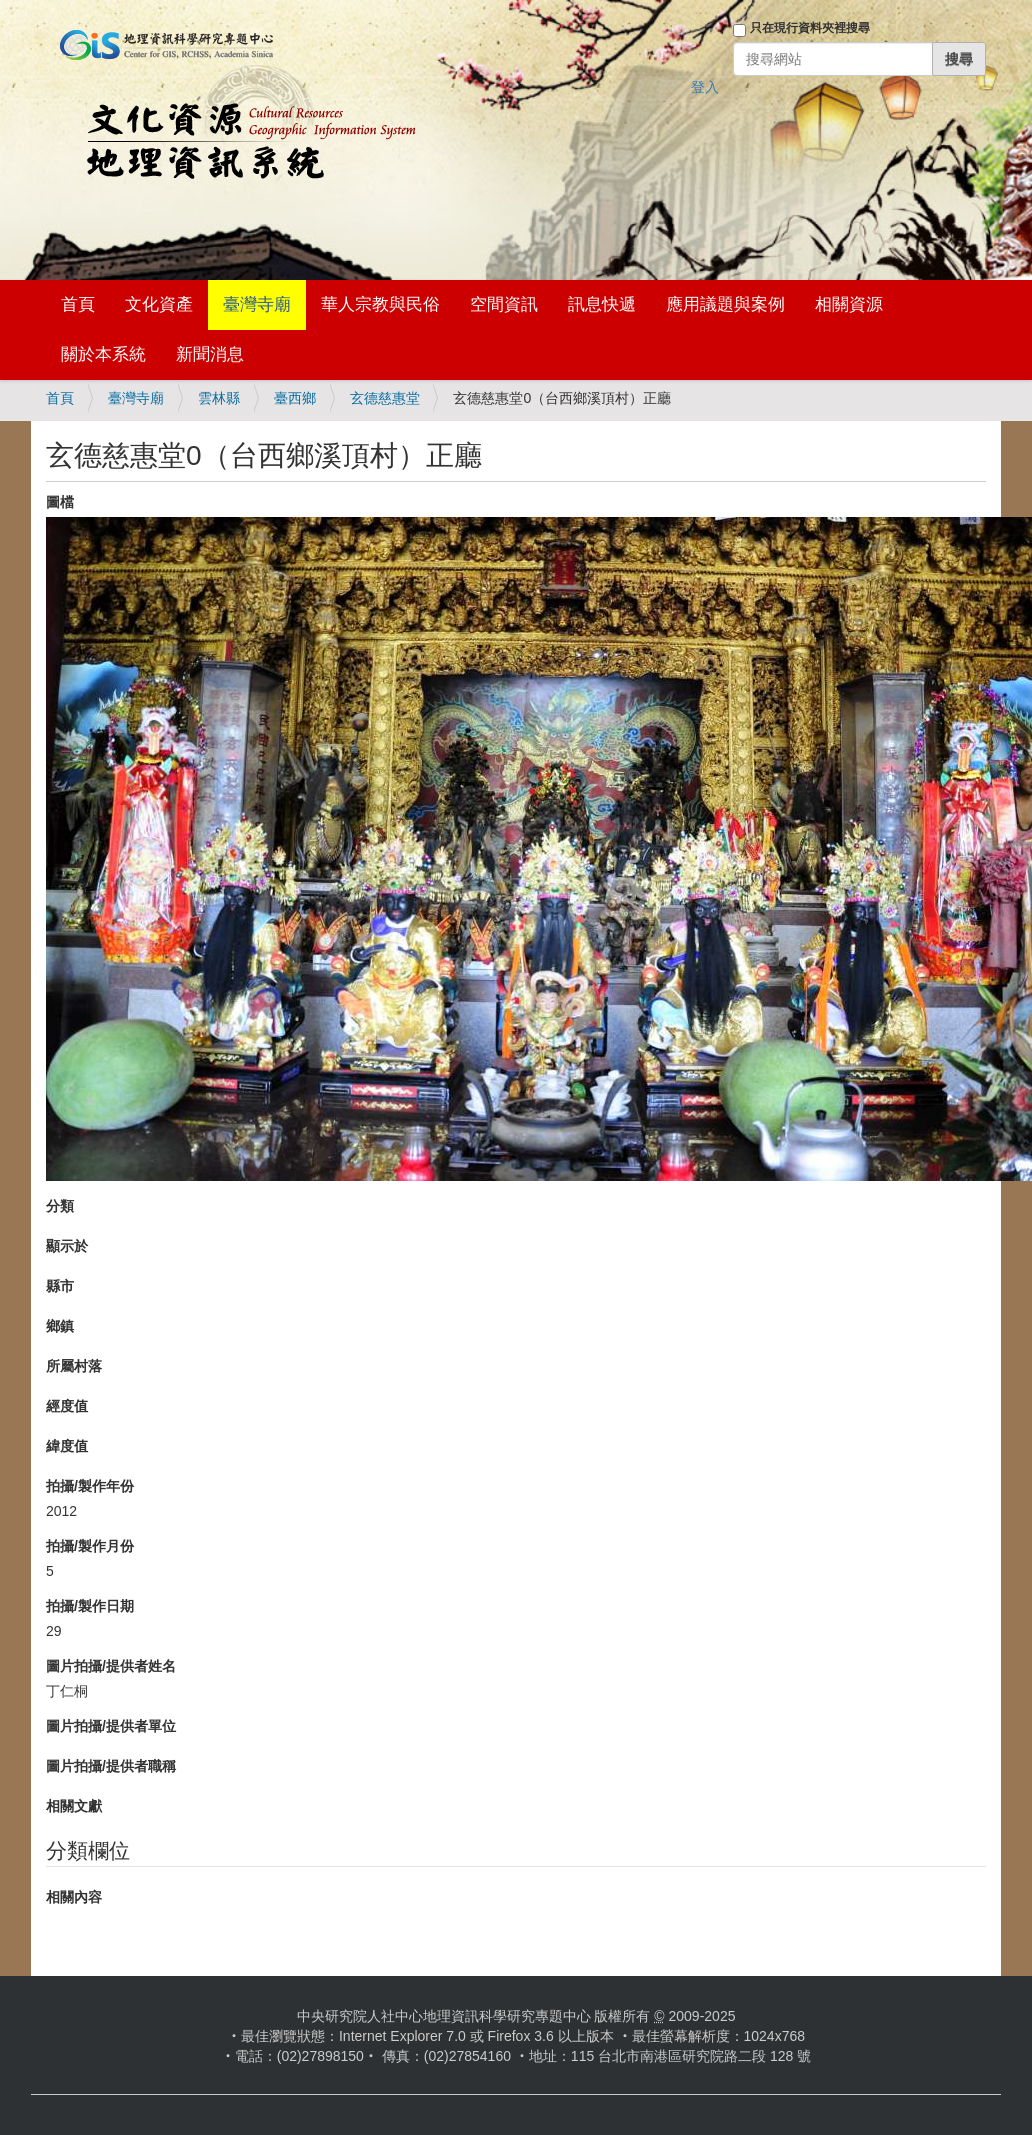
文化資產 (159, 304)
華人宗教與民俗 (380, 304)
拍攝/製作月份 (90, 1546)
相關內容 (74, 1897)
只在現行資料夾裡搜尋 (810, 28)
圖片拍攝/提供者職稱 (111, 1766)
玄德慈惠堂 (385, 398)
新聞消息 (210, 354)
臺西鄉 (295, 398)
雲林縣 (219, 398)
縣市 (60, 1286)
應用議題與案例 (725, 304)
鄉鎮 (60, 1326)
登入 (705, 87)
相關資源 (849, 304)
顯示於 (67, 1246)
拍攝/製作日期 (90, 1606)
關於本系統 (103, 354)
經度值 (67, 1406)
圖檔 (60, 502)
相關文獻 (74, 1806)
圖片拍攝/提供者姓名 (111, 1666)
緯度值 (67, 1446)
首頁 (78, 304)
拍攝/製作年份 (90, 1486)
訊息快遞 (602, 304)
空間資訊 (504, 304)
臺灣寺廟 (257, 304)
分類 (60, 1206)
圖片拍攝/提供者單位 (111, 1726)
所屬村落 (74, 1366)
